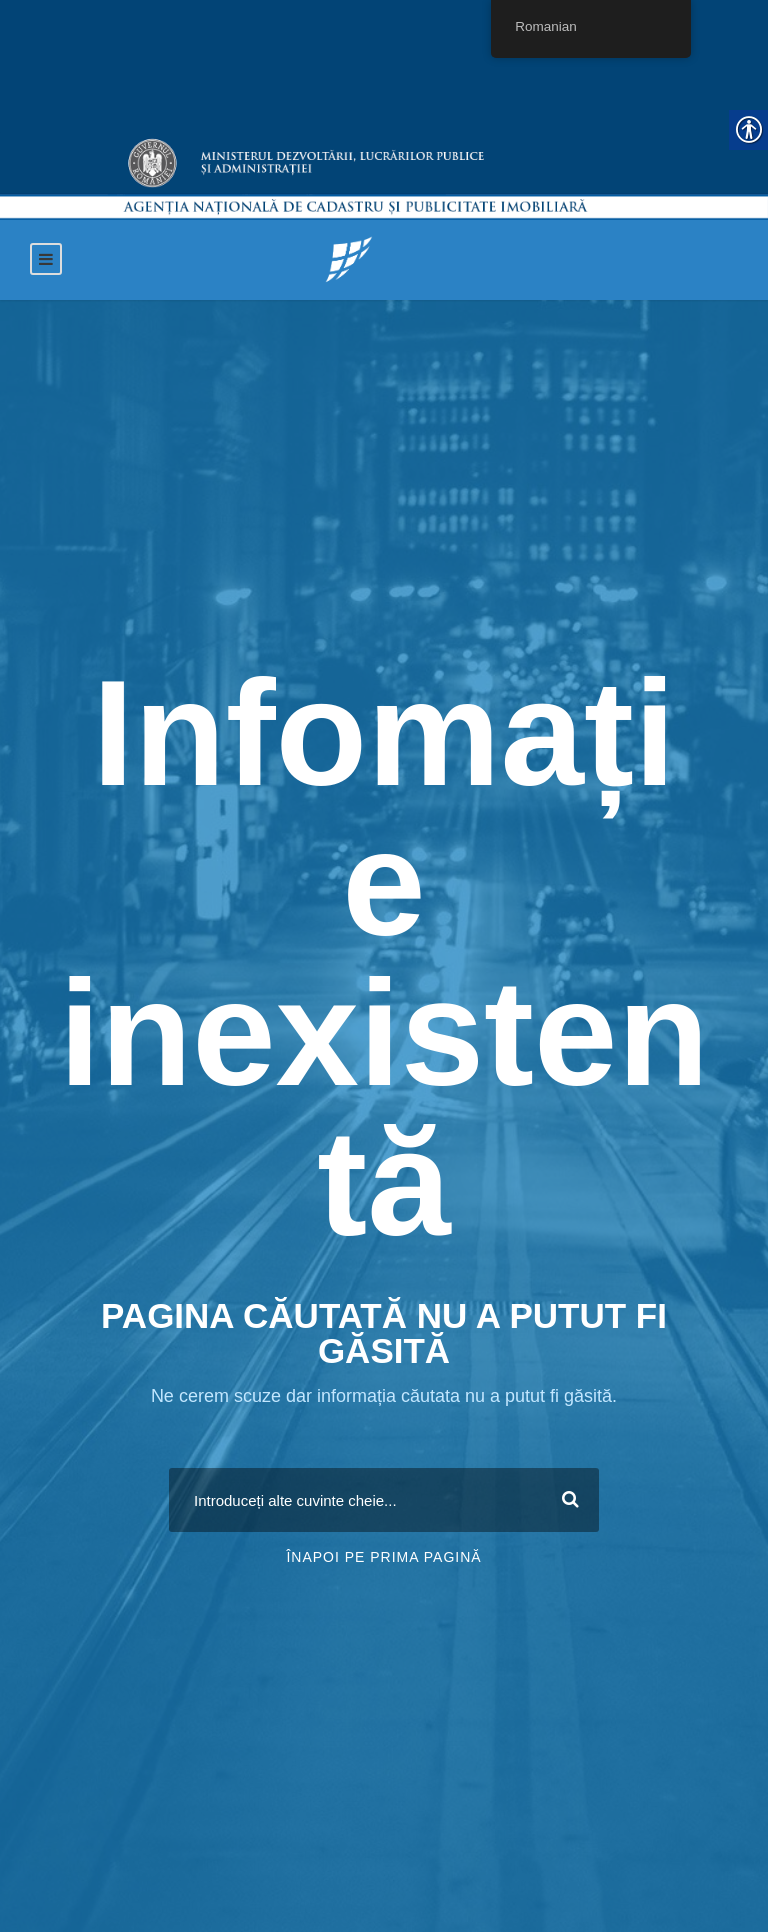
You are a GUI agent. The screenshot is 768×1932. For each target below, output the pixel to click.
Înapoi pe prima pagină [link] (383, 1557)
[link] (349, 258)
